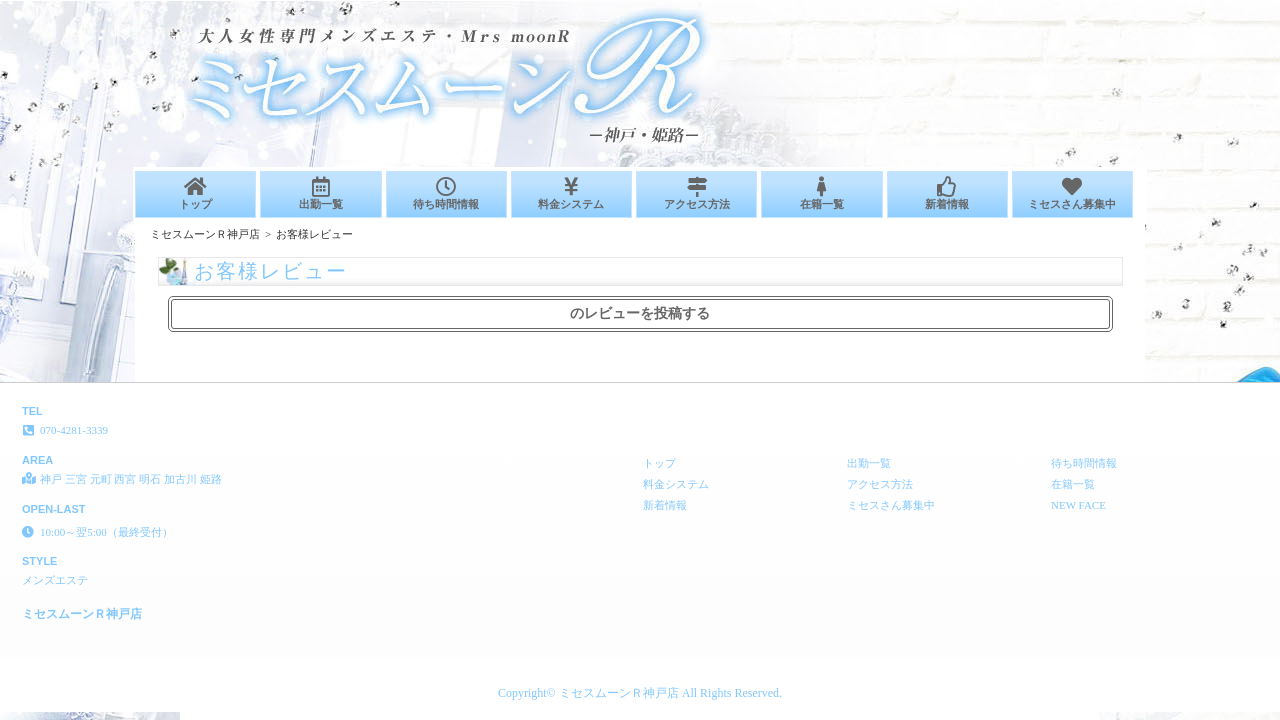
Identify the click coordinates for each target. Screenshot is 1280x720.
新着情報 (947, 193)
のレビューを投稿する (640, 313)
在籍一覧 (821, 193)
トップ (195, 193)
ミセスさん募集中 (1072, 193)
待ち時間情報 (446, 193)
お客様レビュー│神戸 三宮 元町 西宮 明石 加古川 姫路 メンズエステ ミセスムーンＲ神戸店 (1035, 8)
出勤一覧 (320, 193)
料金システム (571, 193)
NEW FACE (1078, 505)
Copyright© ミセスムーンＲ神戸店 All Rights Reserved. (640, 693)
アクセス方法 (696, 193)
